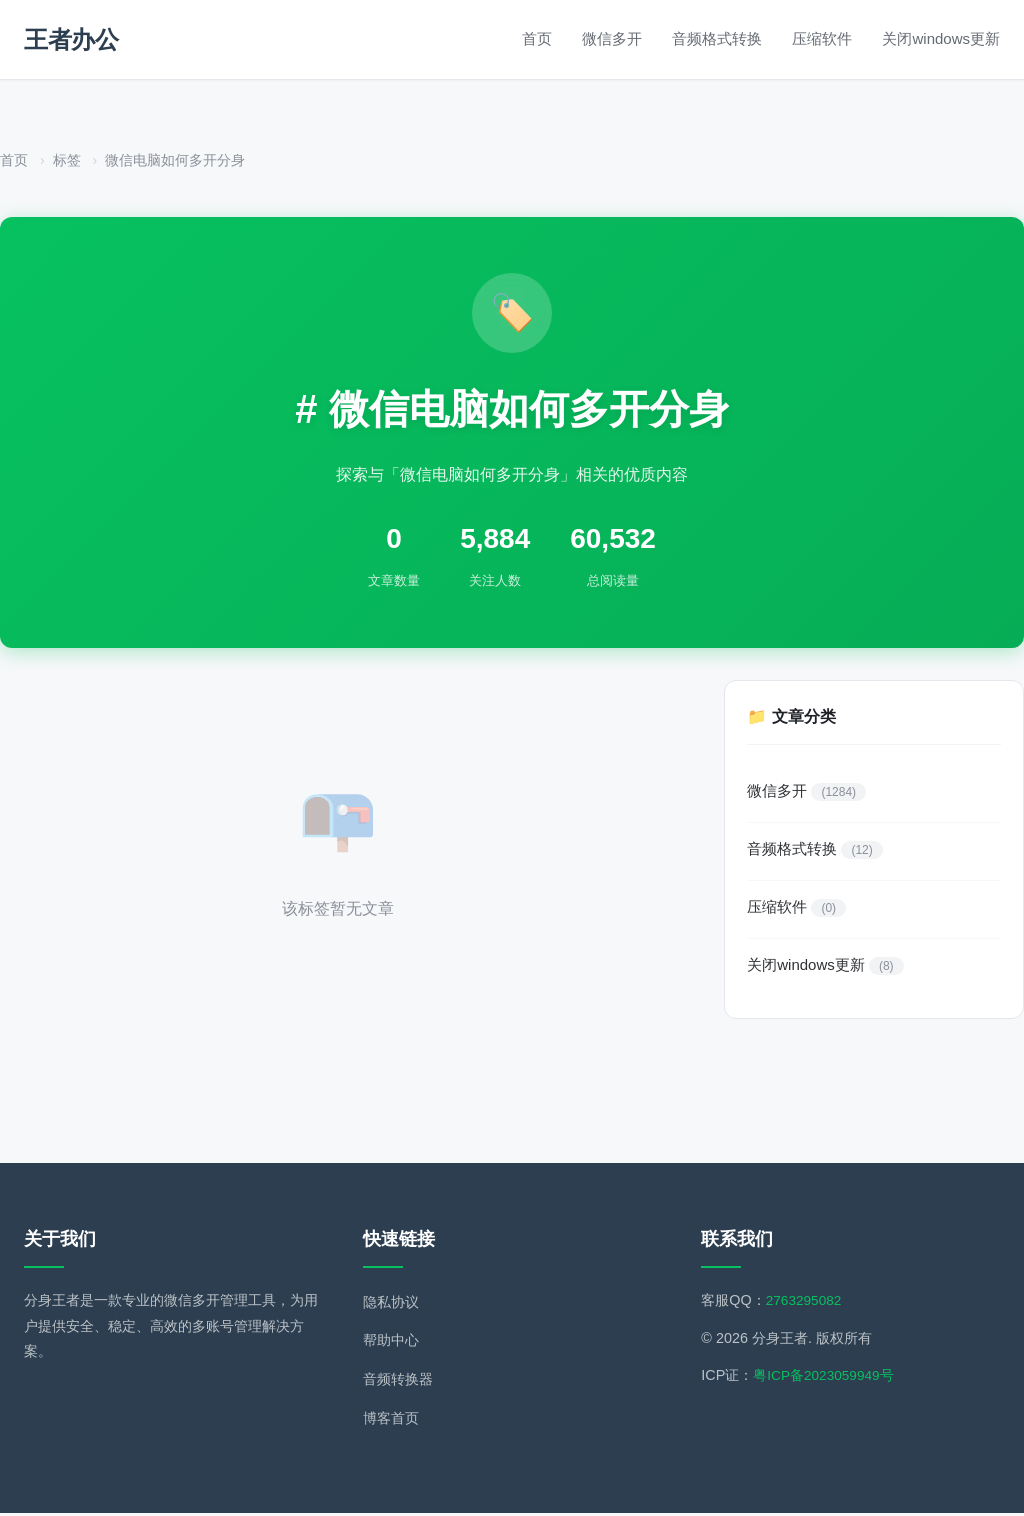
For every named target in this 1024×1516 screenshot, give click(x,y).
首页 (537, 38)
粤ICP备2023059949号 (826, 1379)
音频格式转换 (717, 38)
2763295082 (806, 1303)
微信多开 (612, 38)
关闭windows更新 (941, 38)
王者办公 (71, 39)
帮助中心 (391, 1344)
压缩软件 (822, 38)
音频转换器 (398, 1383)
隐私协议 (391, 1305)
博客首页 (391, 1422)
